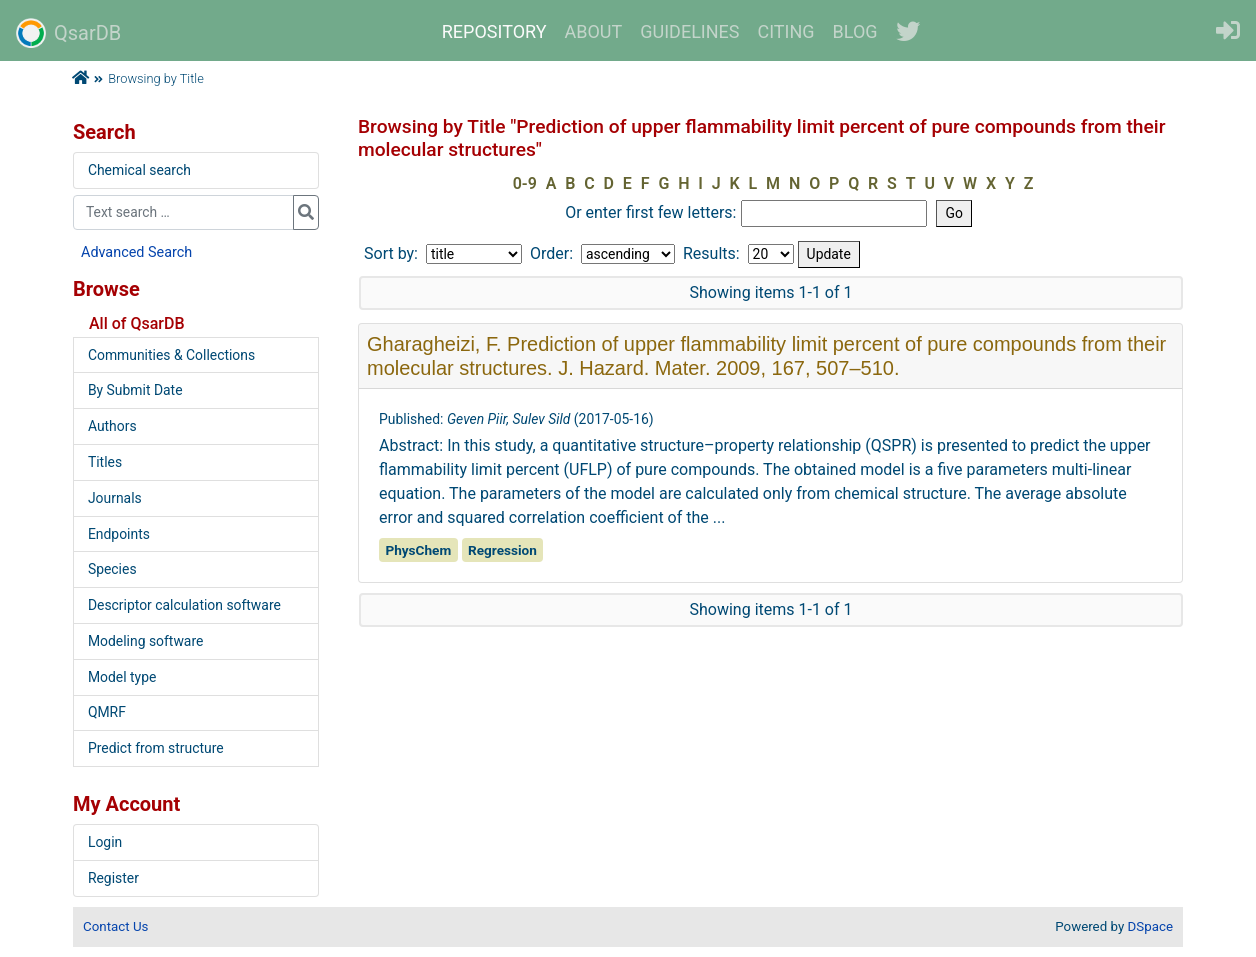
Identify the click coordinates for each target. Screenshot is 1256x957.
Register (113, 878)
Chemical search (139, 170)
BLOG (855, 31)
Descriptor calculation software (184, 605)
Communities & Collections (171, 355)
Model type (122, 677)
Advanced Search (136, 252)
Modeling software (145, 641)
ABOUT (594, 31)
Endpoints (119, 534)
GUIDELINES (689, 31)
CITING (786, 31)
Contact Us (115, 926)
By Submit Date (135, 390)
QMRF (107, 712)
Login (105, 842)
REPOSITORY (494, 31)
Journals (115, 498)
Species (112, 569)
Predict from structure (156, 748)
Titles (105, 462)
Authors (112, 426)
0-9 (525, 183)
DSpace (1150, 926)
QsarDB (68, 33)
